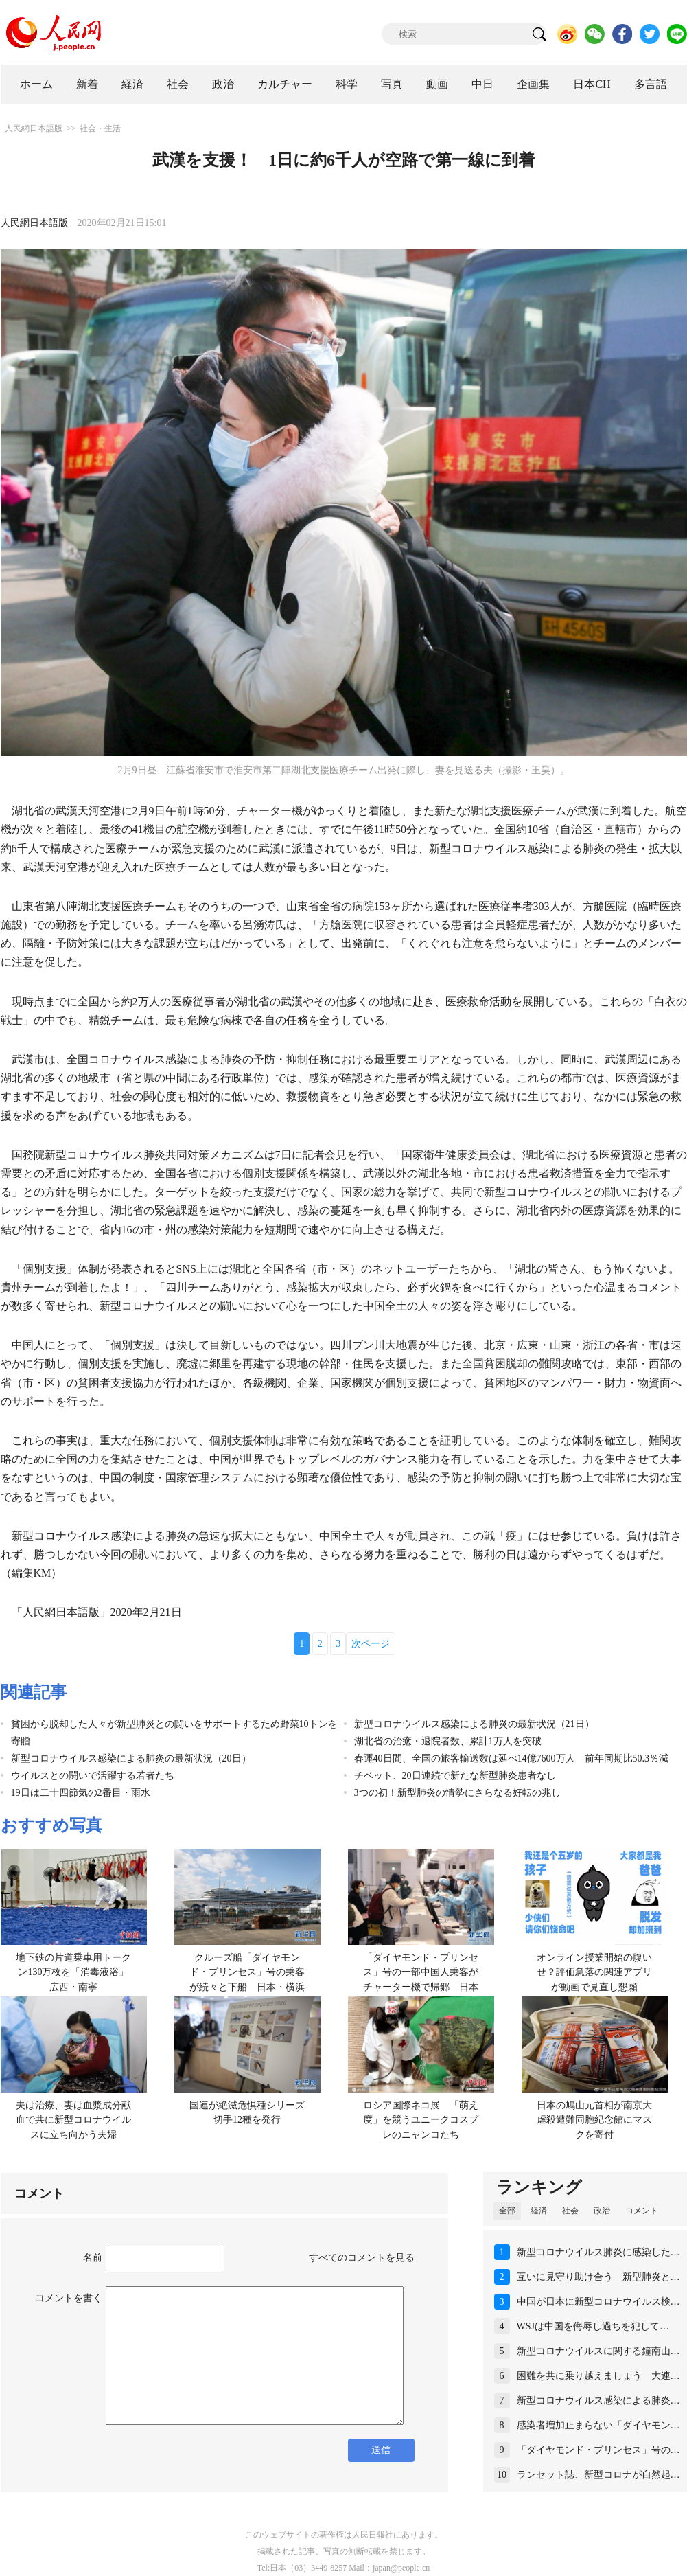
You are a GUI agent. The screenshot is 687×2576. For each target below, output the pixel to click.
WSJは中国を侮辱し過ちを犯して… (593, 2326)
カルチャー (284, 84)
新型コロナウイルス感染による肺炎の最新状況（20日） (131, 1758)
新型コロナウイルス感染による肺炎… (598, 2400)
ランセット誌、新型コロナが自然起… (598, 2475)
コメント (641, 2210)
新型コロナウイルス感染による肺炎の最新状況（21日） (474, 1724)
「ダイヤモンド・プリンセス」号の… (598, 2450)
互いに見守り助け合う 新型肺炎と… (598, 2277)
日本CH (591, 84)
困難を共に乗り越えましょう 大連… (598, 2376)
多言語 (650, 84)
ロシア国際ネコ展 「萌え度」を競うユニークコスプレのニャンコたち (420, 2120)
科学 (347, 84)
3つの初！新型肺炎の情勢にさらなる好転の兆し (457, 1793)
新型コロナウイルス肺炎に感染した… (598, 2252)
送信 (381, 2450)
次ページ (370, 1644)
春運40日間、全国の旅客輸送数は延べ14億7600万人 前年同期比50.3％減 (511, 1758)
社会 (178, 84)
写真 (392, 84)
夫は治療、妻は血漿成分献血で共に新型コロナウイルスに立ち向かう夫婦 (73, 2120)
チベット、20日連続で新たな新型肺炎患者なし (455, 1775)
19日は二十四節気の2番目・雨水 (80, 1793)
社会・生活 (100, 128)
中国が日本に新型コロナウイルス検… (598, 2301)
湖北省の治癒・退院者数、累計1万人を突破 (448, 1741)
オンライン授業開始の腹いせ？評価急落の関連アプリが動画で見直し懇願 (594, 1972)
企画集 (533, 84)
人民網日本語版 (33, 128)
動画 (437, 84)
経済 (132, 84)
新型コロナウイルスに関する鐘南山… (598, 2351)
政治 (223, 84)
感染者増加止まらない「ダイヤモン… (598, 2425)
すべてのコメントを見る (362, 2258)
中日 (482, 84)
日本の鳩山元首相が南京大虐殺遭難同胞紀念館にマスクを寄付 (594, 2120)
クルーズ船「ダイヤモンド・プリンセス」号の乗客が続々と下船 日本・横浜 (247, 1972)
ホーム (36, 84)
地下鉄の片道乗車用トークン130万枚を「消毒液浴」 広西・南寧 (77, 1972)
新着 (87, 84)
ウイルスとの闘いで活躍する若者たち (92, 1775)
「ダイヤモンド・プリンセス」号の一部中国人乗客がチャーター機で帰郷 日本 (420, 1972)
